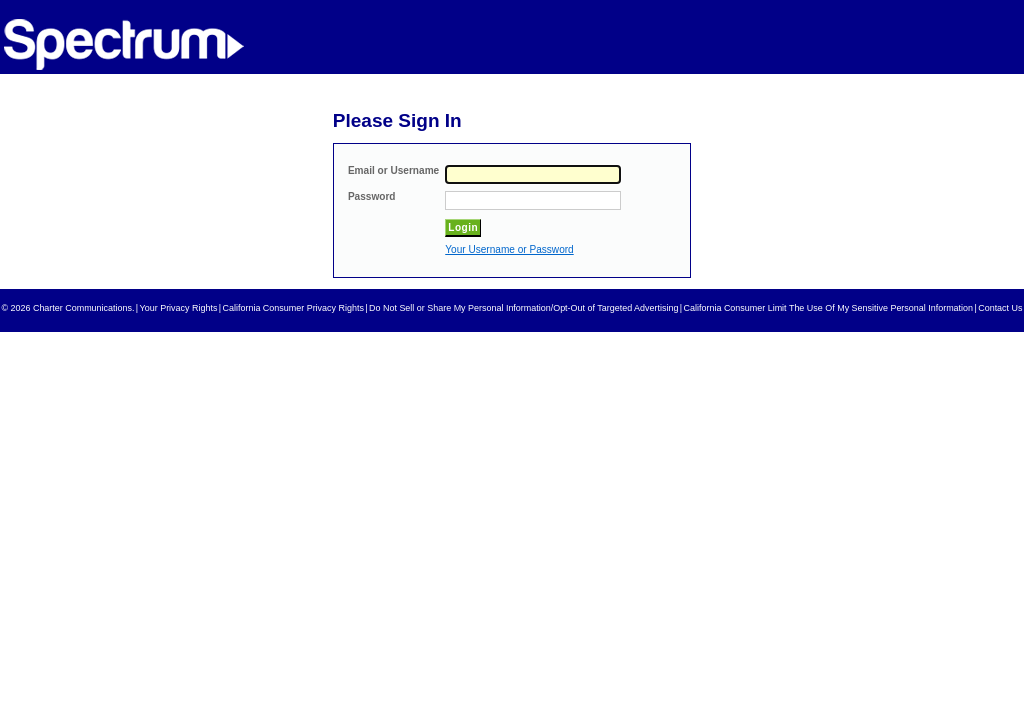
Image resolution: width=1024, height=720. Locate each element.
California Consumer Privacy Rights (293, 308)
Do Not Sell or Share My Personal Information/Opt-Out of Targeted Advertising (523, 308)
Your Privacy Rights (179, 308)
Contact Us (1000, 308)
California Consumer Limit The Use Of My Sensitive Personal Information (828, 308)
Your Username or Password (509, 249)
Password (372, 196)
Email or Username (393, 170)
